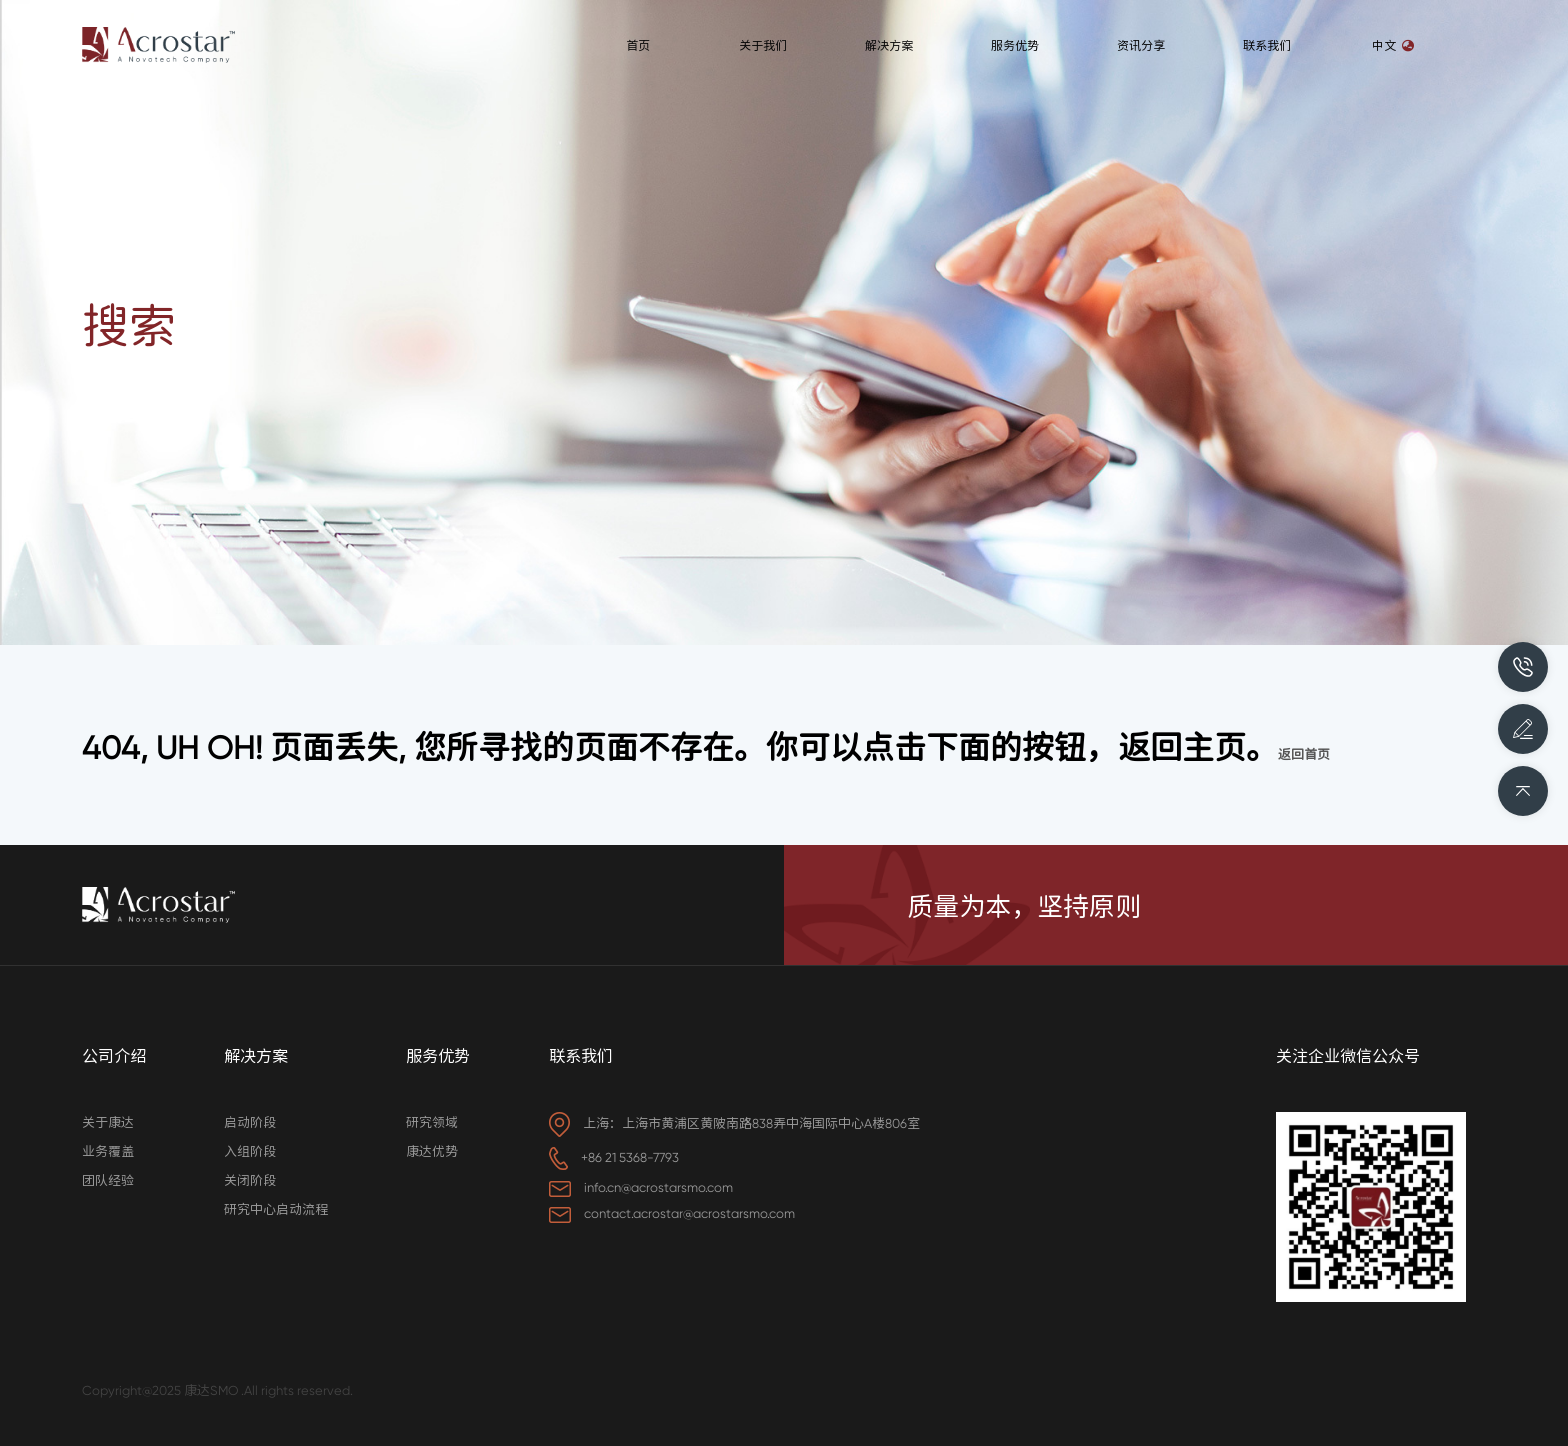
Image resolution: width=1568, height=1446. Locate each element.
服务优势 (438, 1056)
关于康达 (108, 1122)
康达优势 (432, 1151)
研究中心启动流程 (276, 1209)
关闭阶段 (250, 1180)
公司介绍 (114, 1056)
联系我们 (581, 1056)
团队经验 (108, 1180)
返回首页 (1304, 754)
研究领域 (432, 1122)
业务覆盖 (108, 1151)
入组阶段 (250, 1151)
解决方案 (256, 1056)
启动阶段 (250, 1122)
